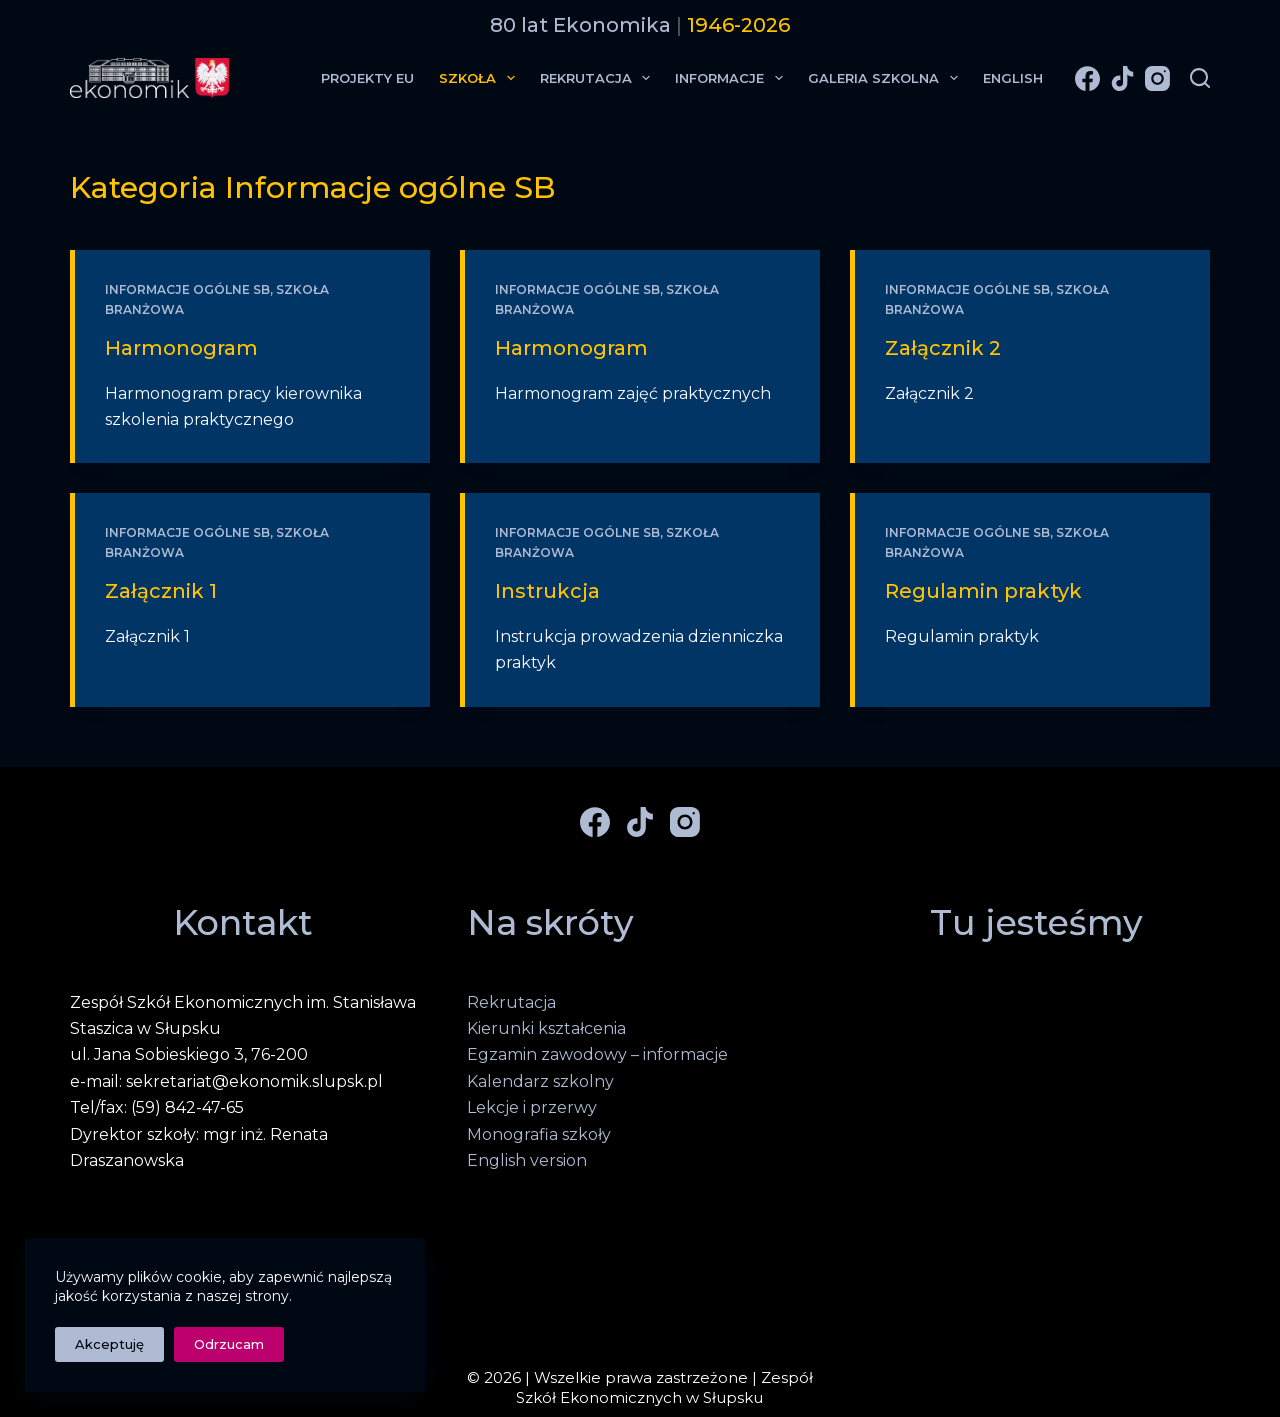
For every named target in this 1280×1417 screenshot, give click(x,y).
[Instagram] (1157, 78)
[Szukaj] (1200, 78)
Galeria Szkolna (887, 78)
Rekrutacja (599, 78)
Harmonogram (181, 348)
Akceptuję (109, 1344)
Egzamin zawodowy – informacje (597, 1054)
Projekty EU (367, 78)
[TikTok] (1122, 78)
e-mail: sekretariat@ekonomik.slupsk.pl (226, 1081)
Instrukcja (547, 591)
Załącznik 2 (943, 348)
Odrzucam (229, 1344)
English (1013, 78)
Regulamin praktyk (983, 591)
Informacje (733, 78)
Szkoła (481, 78)
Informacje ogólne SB (187, 289)
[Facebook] (1087, 78)
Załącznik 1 (161, 591)
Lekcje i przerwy (532, 1107)
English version (527, 1160)
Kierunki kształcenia (546, 1028)
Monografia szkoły (539, 1134)
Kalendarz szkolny (540, 1081)
